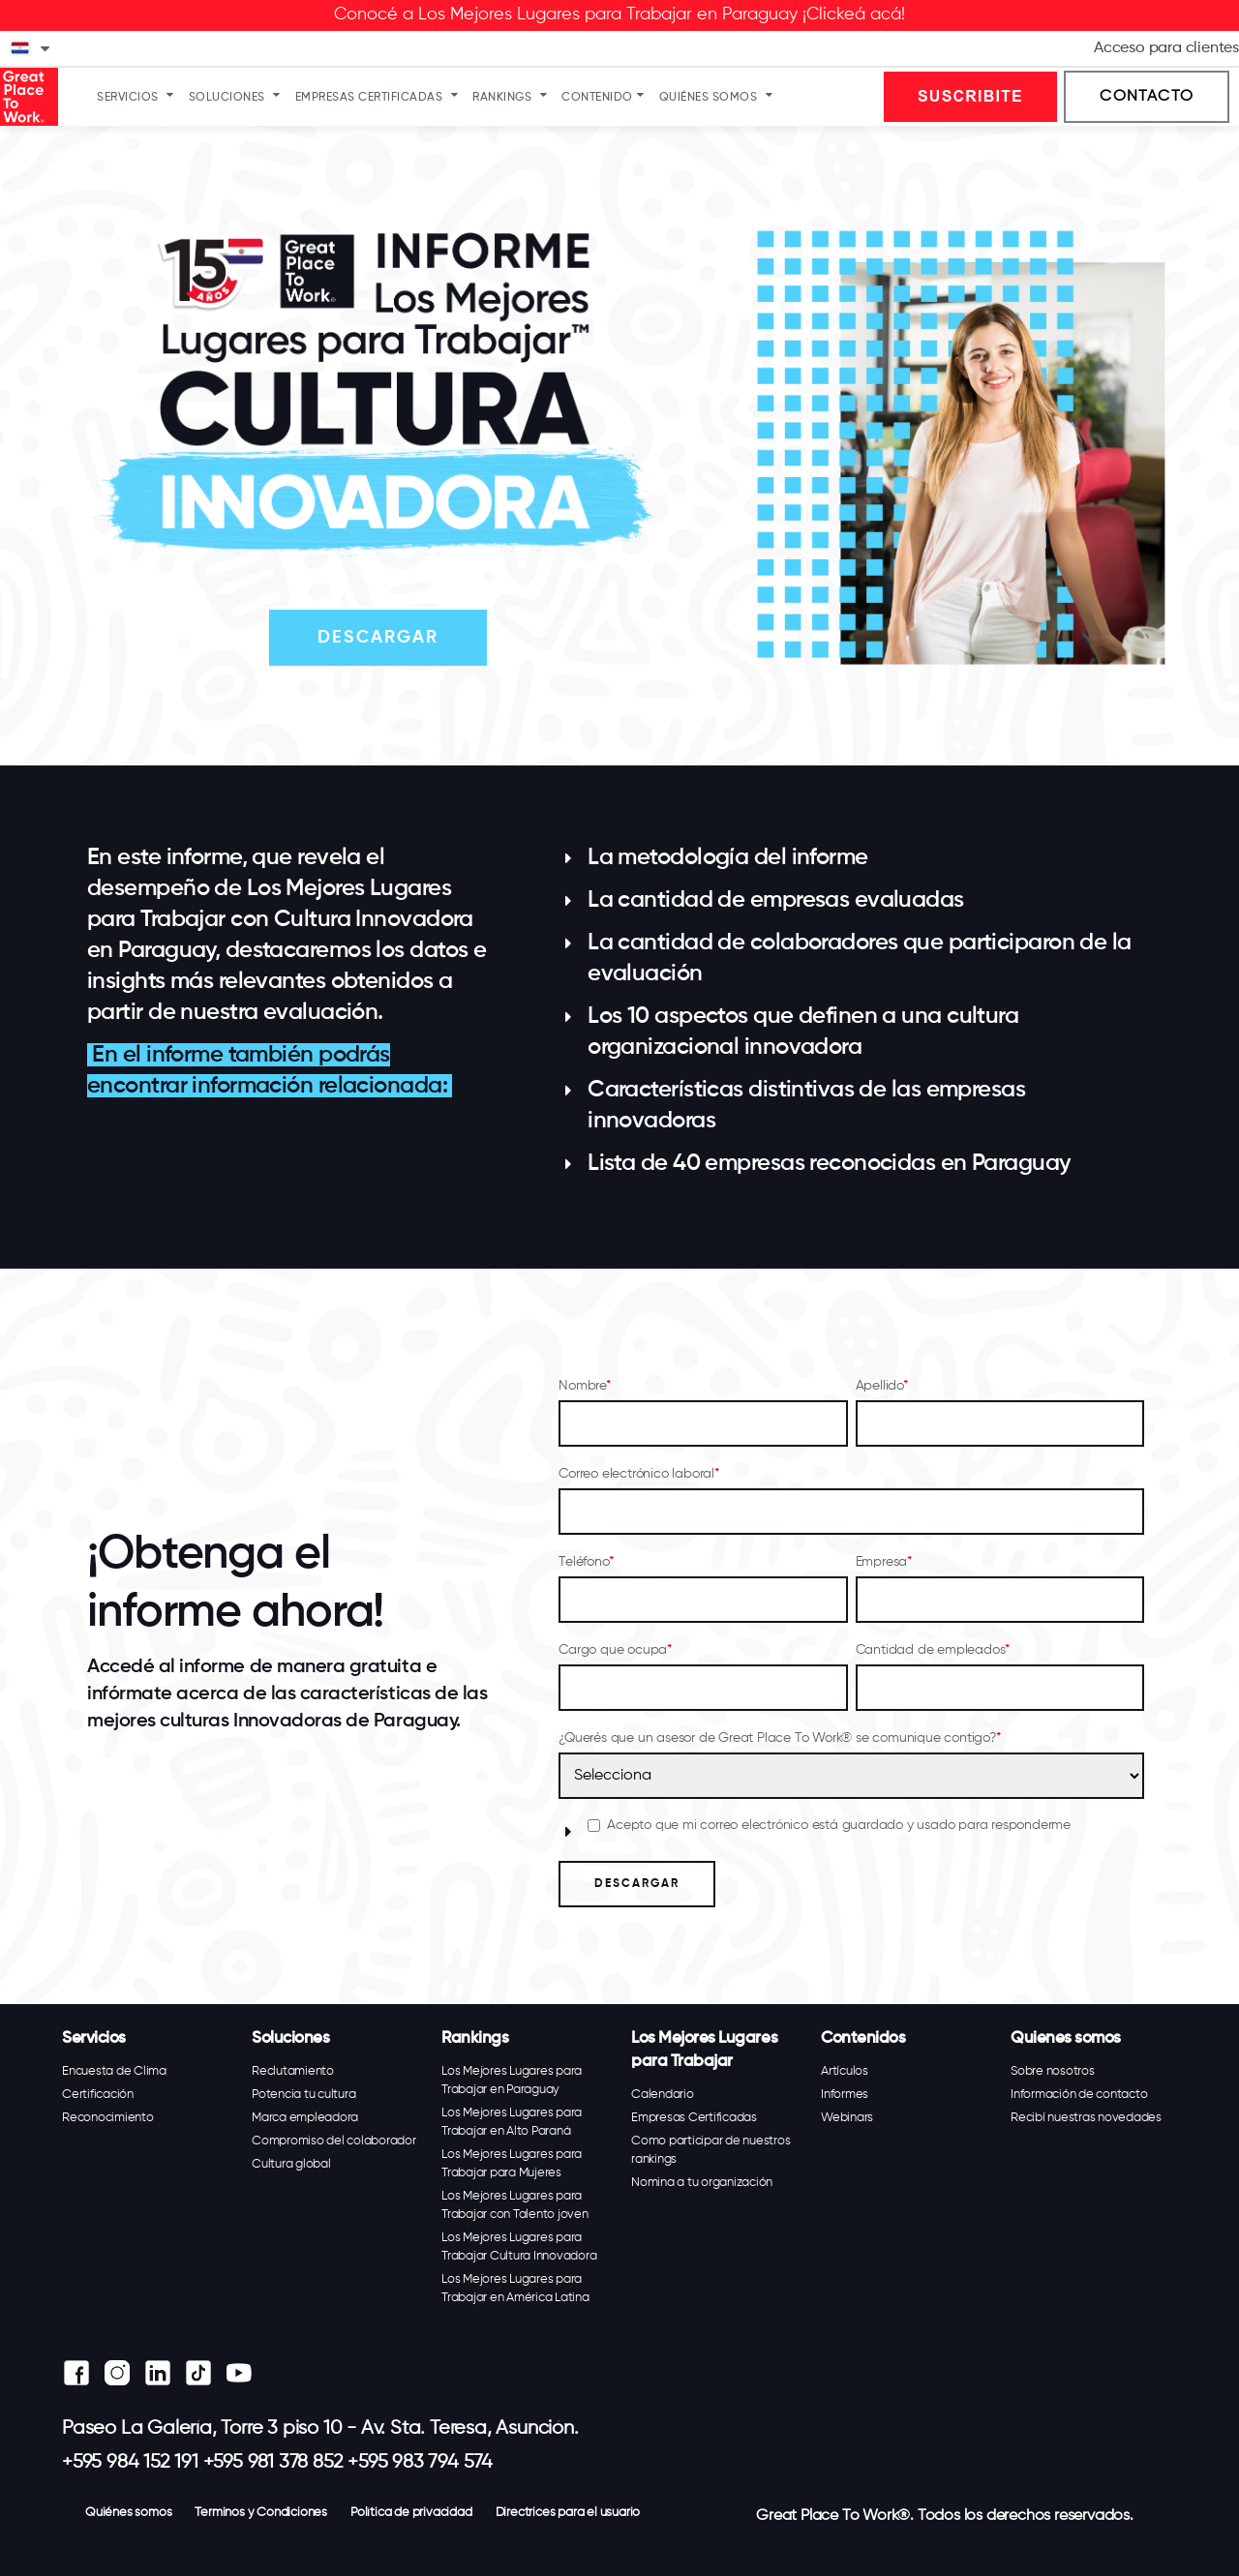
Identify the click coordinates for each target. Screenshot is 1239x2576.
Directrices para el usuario (568, 2512)
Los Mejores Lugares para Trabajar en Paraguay (511, 2080)
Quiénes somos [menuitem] (708, 98)
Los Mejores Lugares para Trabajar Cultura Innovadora (518, 2247)
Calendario (662, 2094)
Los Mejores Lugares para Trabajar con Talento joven (515, 2205)
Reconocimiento (108, 2118)
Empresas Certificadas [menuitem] (369, 98)
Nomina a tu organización (701, 2182)
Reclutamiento (293, 2071)
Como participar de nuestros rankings (710, 2150)
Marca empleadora (305, 2118)
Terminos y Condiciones (261, 2512)
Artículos (844, 2071)
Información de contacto (1079, 2094)
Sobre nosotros (1053, 2071)
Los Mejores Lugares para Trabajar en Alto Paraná (511, 2122)
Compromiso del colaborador (334, 2141)
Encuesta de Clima (114, 2071)
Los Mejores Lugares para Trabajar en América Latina (515, 2288)
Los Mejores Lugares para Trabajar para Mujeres (511, 2163)
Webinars (847, 2118)
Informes (844, 2094)
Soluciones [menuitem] (227, 98)
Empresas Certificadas (694, 2118)
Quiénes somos (128, 2512)
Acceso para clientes (1166, 48)
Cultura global (291, 2164)
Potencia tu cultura (303, 2094)
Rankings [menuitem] (501, 98)
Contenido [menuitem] (597, 98)
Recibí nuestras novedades (1086, 2118)
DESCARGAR (377, 637)
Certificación (98, 2094)
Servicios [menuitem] (128, 98)
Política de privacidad (411, 2512)
